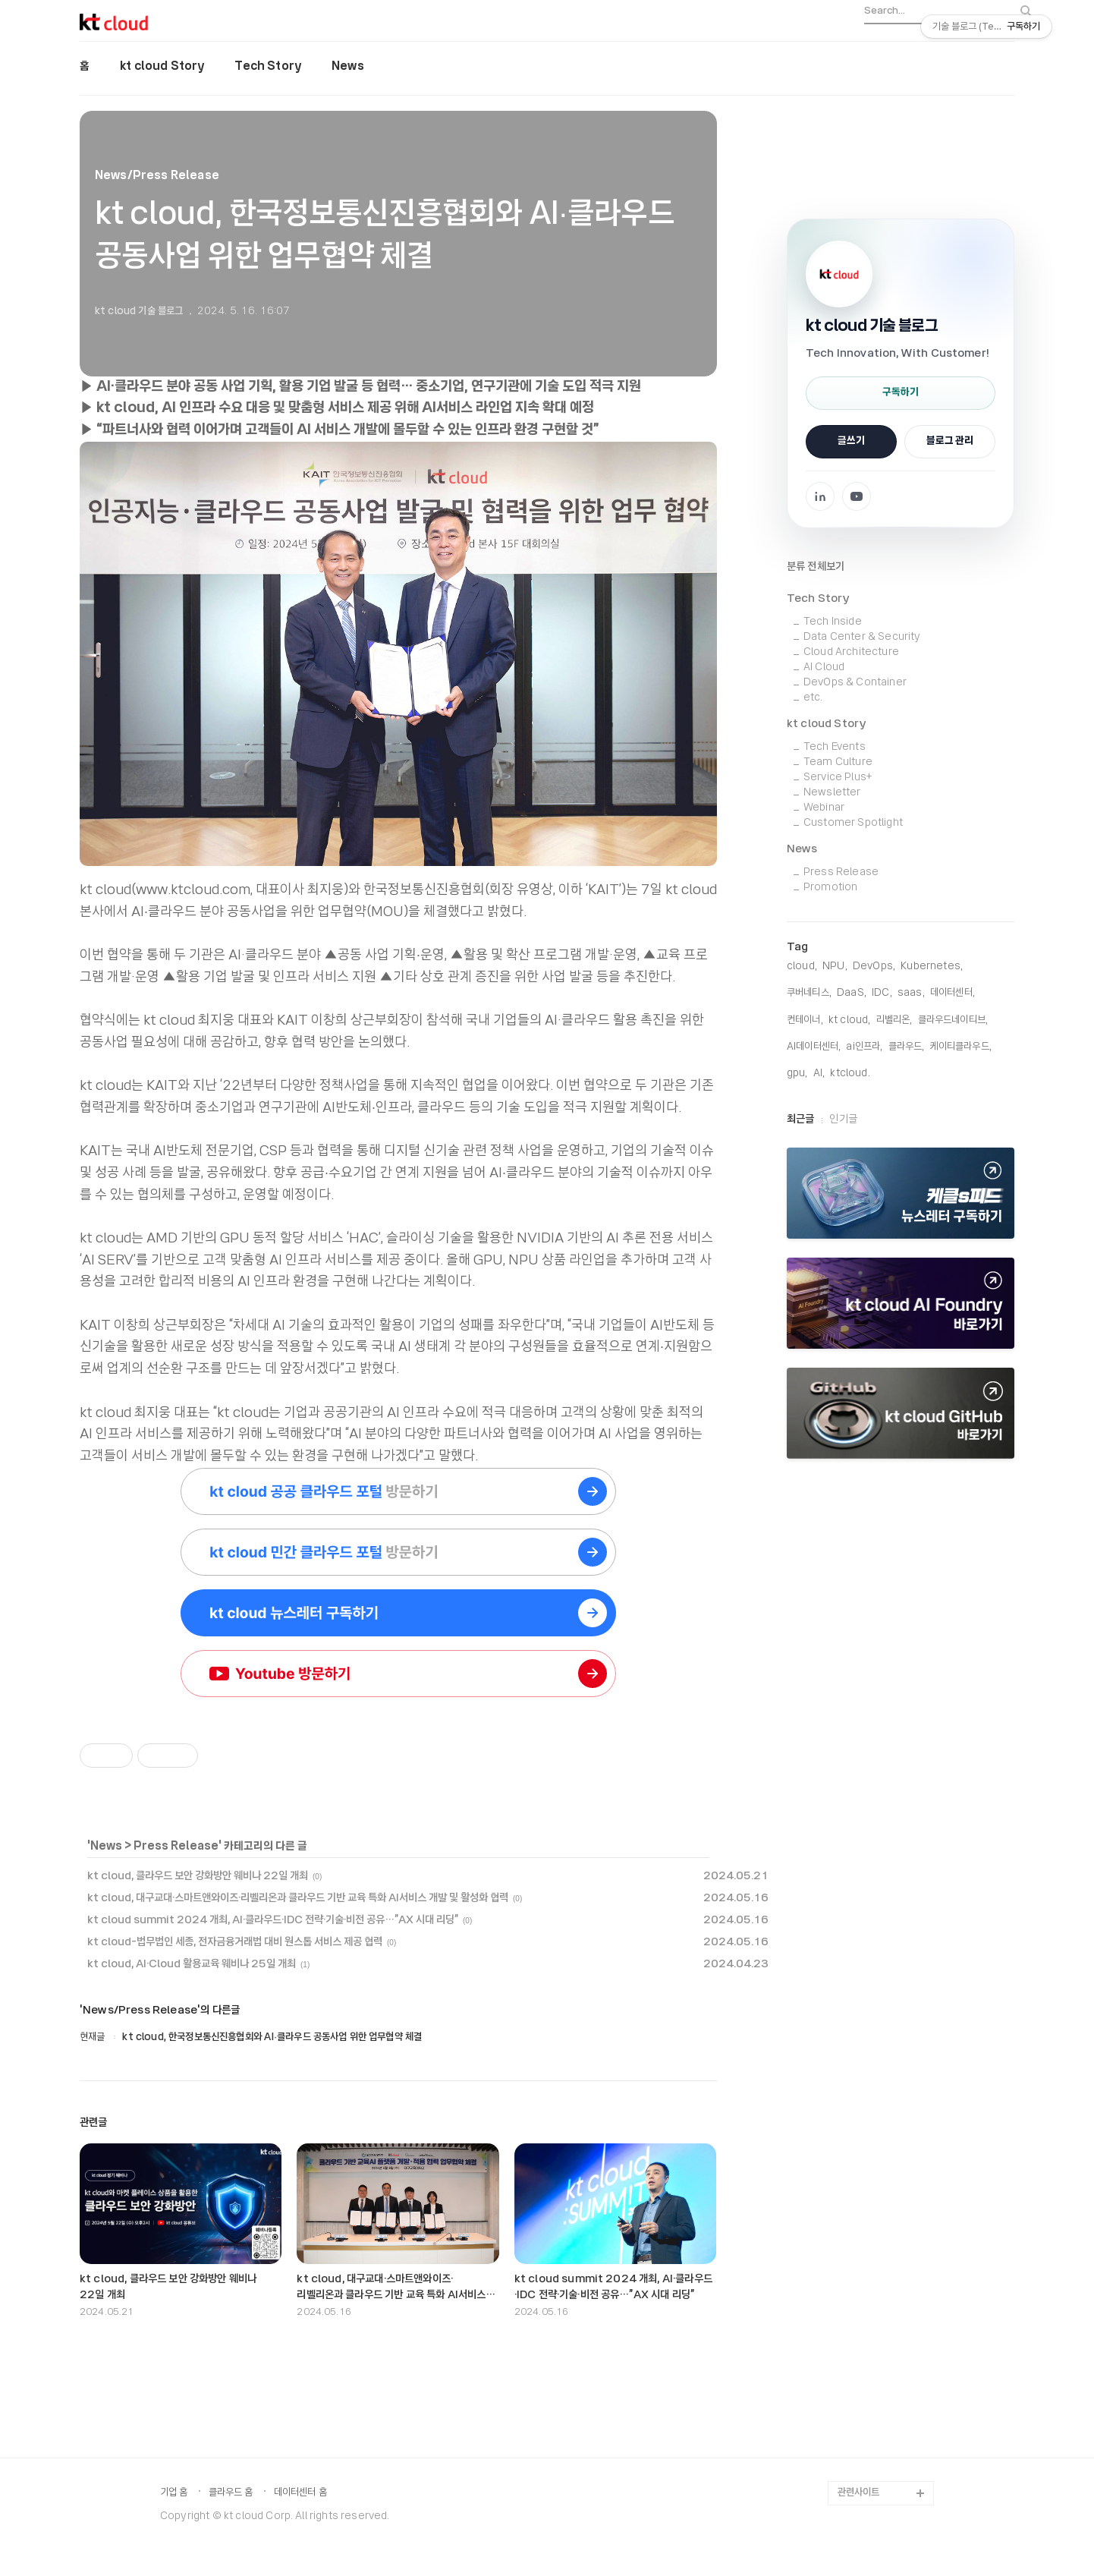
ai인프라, (864, 1047)
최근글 (800, 1119)
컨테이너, (805, 1020)
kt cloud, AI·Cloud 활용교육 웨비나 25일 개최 (191, 1964)
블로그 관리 (949, 441)
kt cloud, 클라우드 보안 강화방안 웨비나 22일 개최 (197, 1876)
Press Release (176, 1847)
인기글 (843, 1119)
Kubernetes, (932, 966)
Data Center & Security (862, 637)
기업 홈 (174, 2493)
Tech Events (834, 747)
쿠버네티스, (809, 993)
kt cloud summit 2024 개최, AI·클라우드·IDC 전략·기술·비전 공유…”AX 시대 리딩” (272, 1920)
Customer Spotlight (853, 823)
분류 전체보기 (815, 567)
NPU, (834, 966)
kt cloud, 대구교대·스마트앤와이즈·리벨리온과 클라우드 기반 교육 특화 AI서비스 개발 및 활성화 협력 (297, 1898)
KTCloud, (849, 1073)
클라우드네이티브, (953, 1020)
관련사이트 (858, 2493)
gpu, (797, 1073)
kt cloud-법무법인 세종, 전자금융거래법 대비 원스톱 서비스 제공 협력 (234, 1942)
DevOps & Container (855, 682)
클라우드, (906, 1047)
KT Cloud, (849, 1020)
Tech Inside (832, 622)
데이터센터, (952, 993)
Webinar (823, 808)
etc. (813, 698)
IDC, (882, 993)
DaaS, (851, 993)
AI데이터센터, (814, 1047)
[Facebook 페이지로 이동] (820, 496)
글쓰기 (851, 441)
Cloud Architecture (851, 652)
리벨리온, (894, 1020)
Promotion (830, 887)
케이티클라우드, (961, 1047)
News (348, 67)
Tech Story (267, 67)
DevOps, (874, 966)
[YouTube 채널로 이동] (856, 496)
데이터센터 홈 (300, 2493)
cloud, (802, 966)
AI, (819, 1073)
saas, (911, 993)
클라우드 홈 (231, 2493)
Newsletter (832, 792)
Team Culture (837, 762)
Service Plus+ (837, 777)
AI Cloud (823, 667)
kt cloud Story (162, 67)
